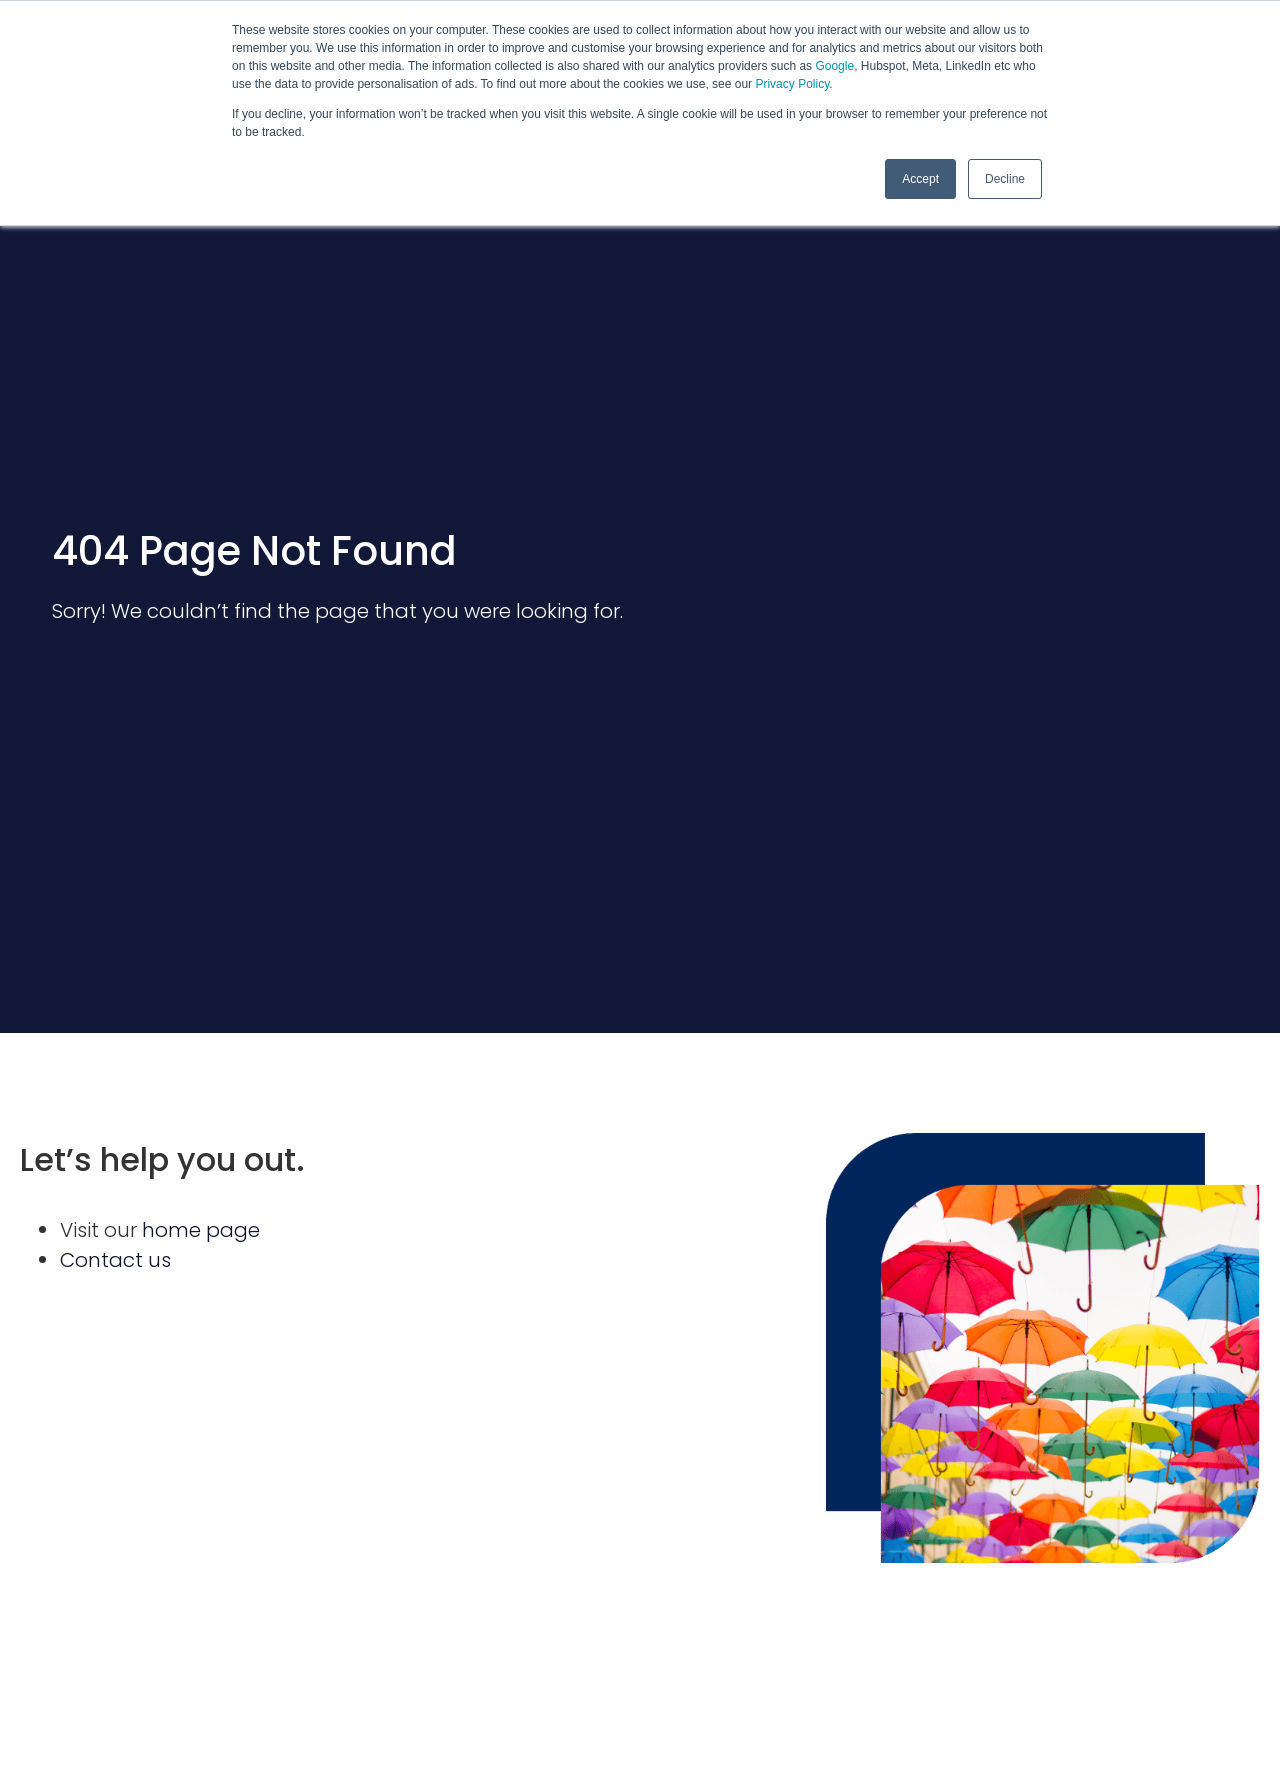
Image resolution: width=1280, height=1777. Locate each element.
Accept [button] (920, 179)
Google (834, 66)
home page (201, 1230)
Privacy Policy (792, 84)
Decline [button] (1005, 179)
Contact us (115, 1260)
